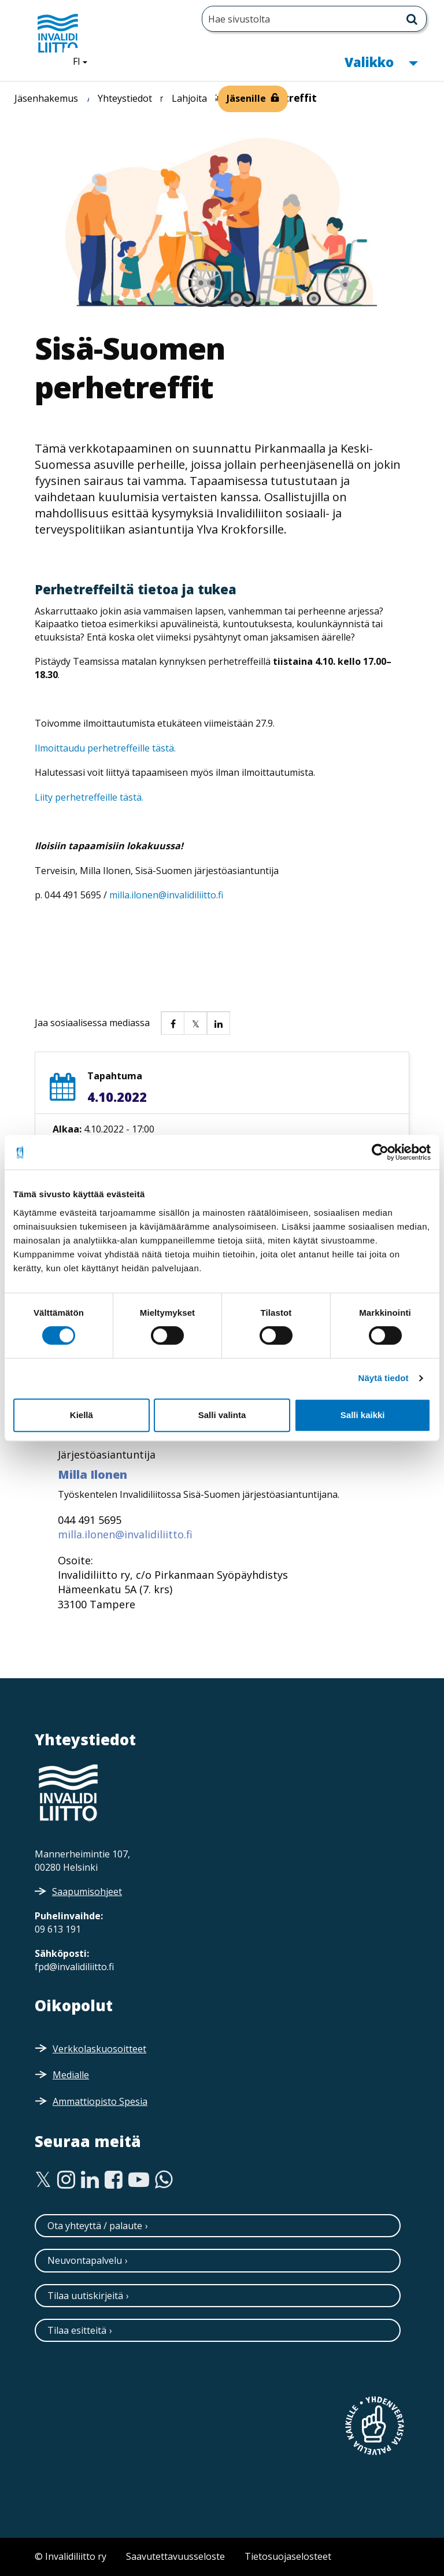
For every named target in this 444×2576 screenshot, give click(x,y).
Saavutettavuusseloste (175, 2556)
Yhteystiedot (125, 98)
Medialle (71, 2074)
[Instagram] (66, 2180)
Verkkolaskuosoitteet (99, 2048)
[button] (172, 1022)
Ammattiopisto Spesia (100, 2101)
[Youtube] (138, 2180)
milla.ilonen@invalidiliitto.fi (166, 895)
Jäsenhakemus (46, 98)
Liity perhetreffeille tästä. (89, 797)
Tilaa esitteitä (76, 2330)
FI (84, 61)
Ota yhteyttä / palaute (94, 2225)
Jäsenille (246, 98)
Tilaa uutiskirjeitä (85, 2295)
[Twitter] (43, 2180)
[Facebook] (114, 2180)
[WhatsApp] (164, 2180)
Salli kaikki (363, 1415)
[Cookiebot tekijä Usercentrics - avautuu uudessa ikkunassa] (380, 1152)
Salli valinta (222, 1415)
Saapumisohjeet (87, 1891)
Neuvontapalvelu (84, 2260)
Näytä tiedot (383, 1378)
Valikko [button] (381, 61)
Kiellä (81, 1415)
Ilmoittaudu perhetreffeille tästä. (105, 748)
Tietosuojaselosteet (288, 2556)
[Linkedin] (90, 2180)
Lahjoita (189, 98)
